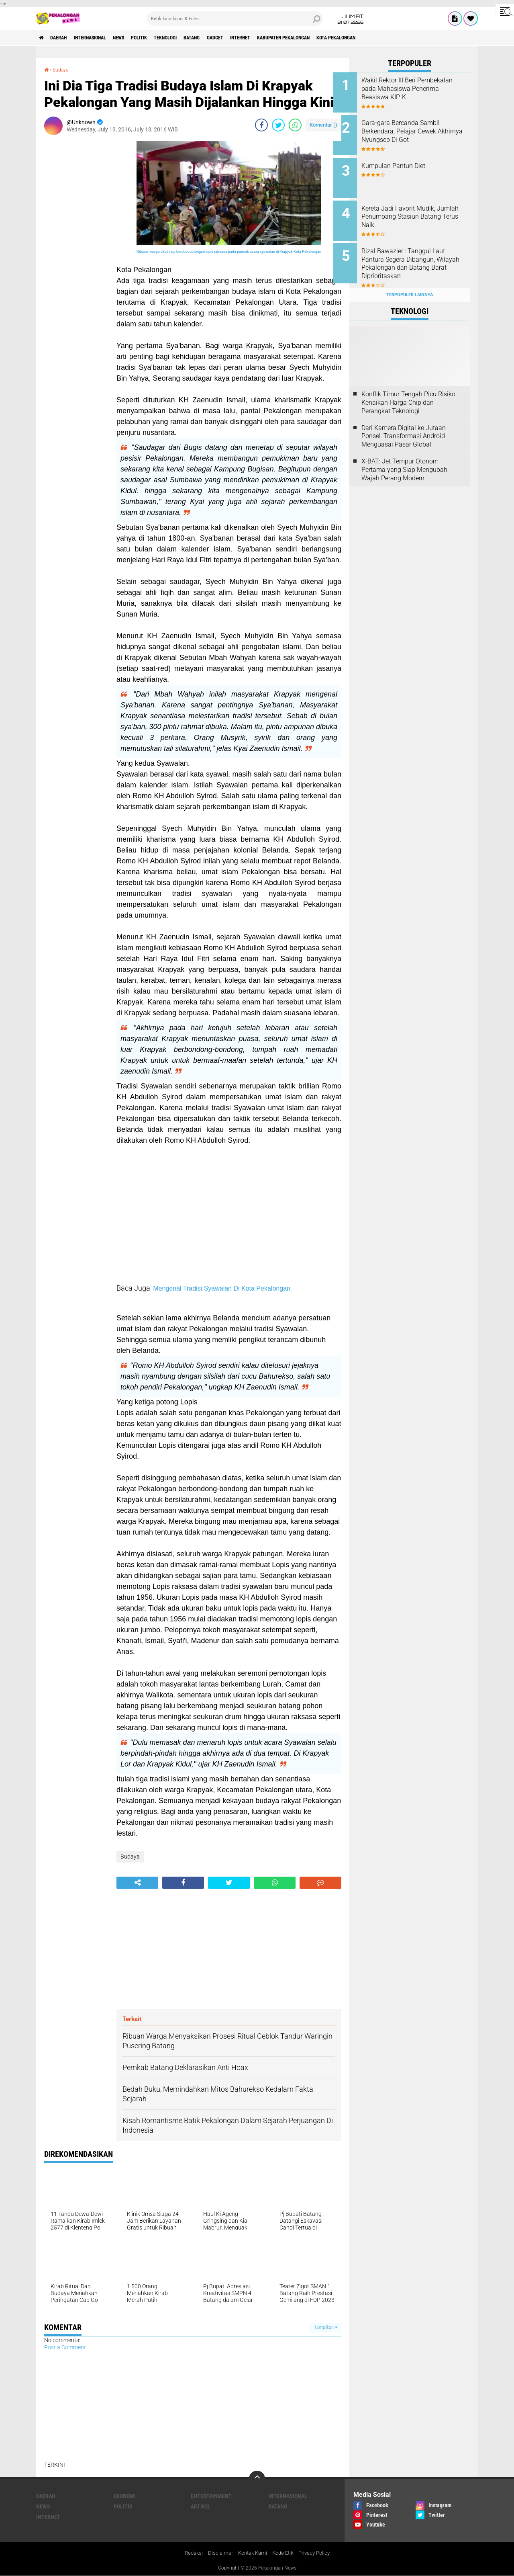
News (138, 38)
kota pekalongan (401, 38)
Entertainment (211, 2495)
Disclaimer (217, 2553)
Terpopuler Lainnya (409, 282)
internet (287, 38)
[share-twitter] (278, 124)
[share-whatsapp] (295, 124)
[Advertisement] (76, 261)
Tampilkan (325, 2327)
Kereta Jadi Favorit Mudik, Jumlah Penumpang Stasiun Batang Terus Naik (417, 210)
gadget (256, 38)
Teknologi (196, 38)
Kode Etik (284, 2553)
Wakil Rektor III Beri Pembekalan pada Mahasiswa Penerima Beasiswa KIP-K (420, 88)
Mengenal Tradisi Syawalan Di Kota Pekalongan (221, 1288)
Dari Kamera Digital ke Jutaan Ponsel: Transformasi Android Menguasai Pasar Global (403, 423)
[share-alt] (137, 1882)
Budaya (63, 69)
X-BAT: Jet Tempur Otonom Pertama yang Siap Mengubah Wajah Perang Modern (404, 457)
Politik (164, 38)
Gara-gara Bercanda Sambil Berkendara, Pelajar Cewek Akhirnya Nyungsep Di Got (416, 129)
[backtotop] (257, 2478)
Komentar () (323, 124)
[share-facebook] (261, 124)
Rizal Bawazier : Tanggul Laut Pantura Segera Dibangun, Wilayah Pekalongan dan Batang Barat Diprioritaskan (419, 255)
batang (228, 38)
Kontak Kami (251, 2553)
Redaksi (189, 2553)
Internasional (102, 38)
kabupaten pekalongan (339, 38)
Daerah (64, 38)
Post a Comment (65, 2347)
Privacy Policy (318, 2553)
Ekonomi (125, 2495)
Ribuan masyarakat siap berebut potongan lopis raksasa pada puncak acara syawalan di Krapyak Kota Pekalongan (229, 252)
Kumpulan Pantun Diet (409, 161)
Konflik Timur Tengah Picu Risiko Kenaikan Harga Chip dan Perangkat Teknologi (408, 390)
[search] (235, 18)
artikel (201, 2506)
